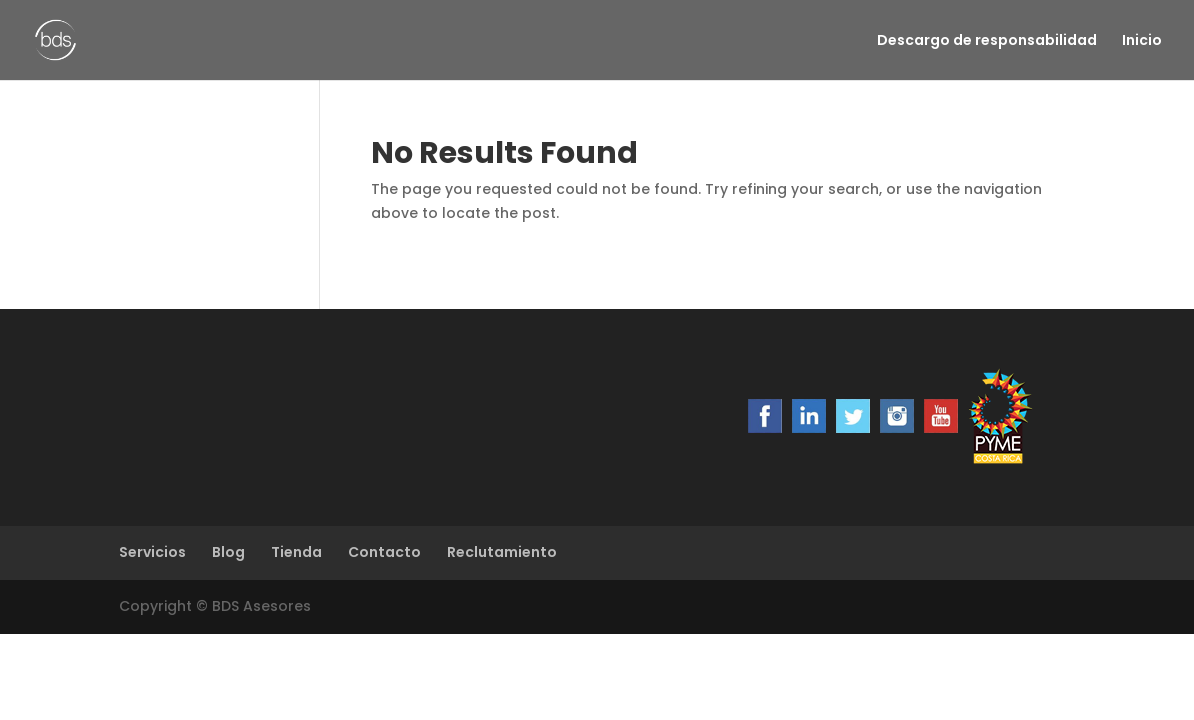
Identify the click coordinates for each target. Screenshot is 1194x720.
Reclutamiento (502, 552)
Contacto (384, 552)
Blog (228, 552)
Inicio (1142, 41)
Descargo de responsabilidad (987, 41)
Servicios (152, 552)
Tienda (296, 552)
